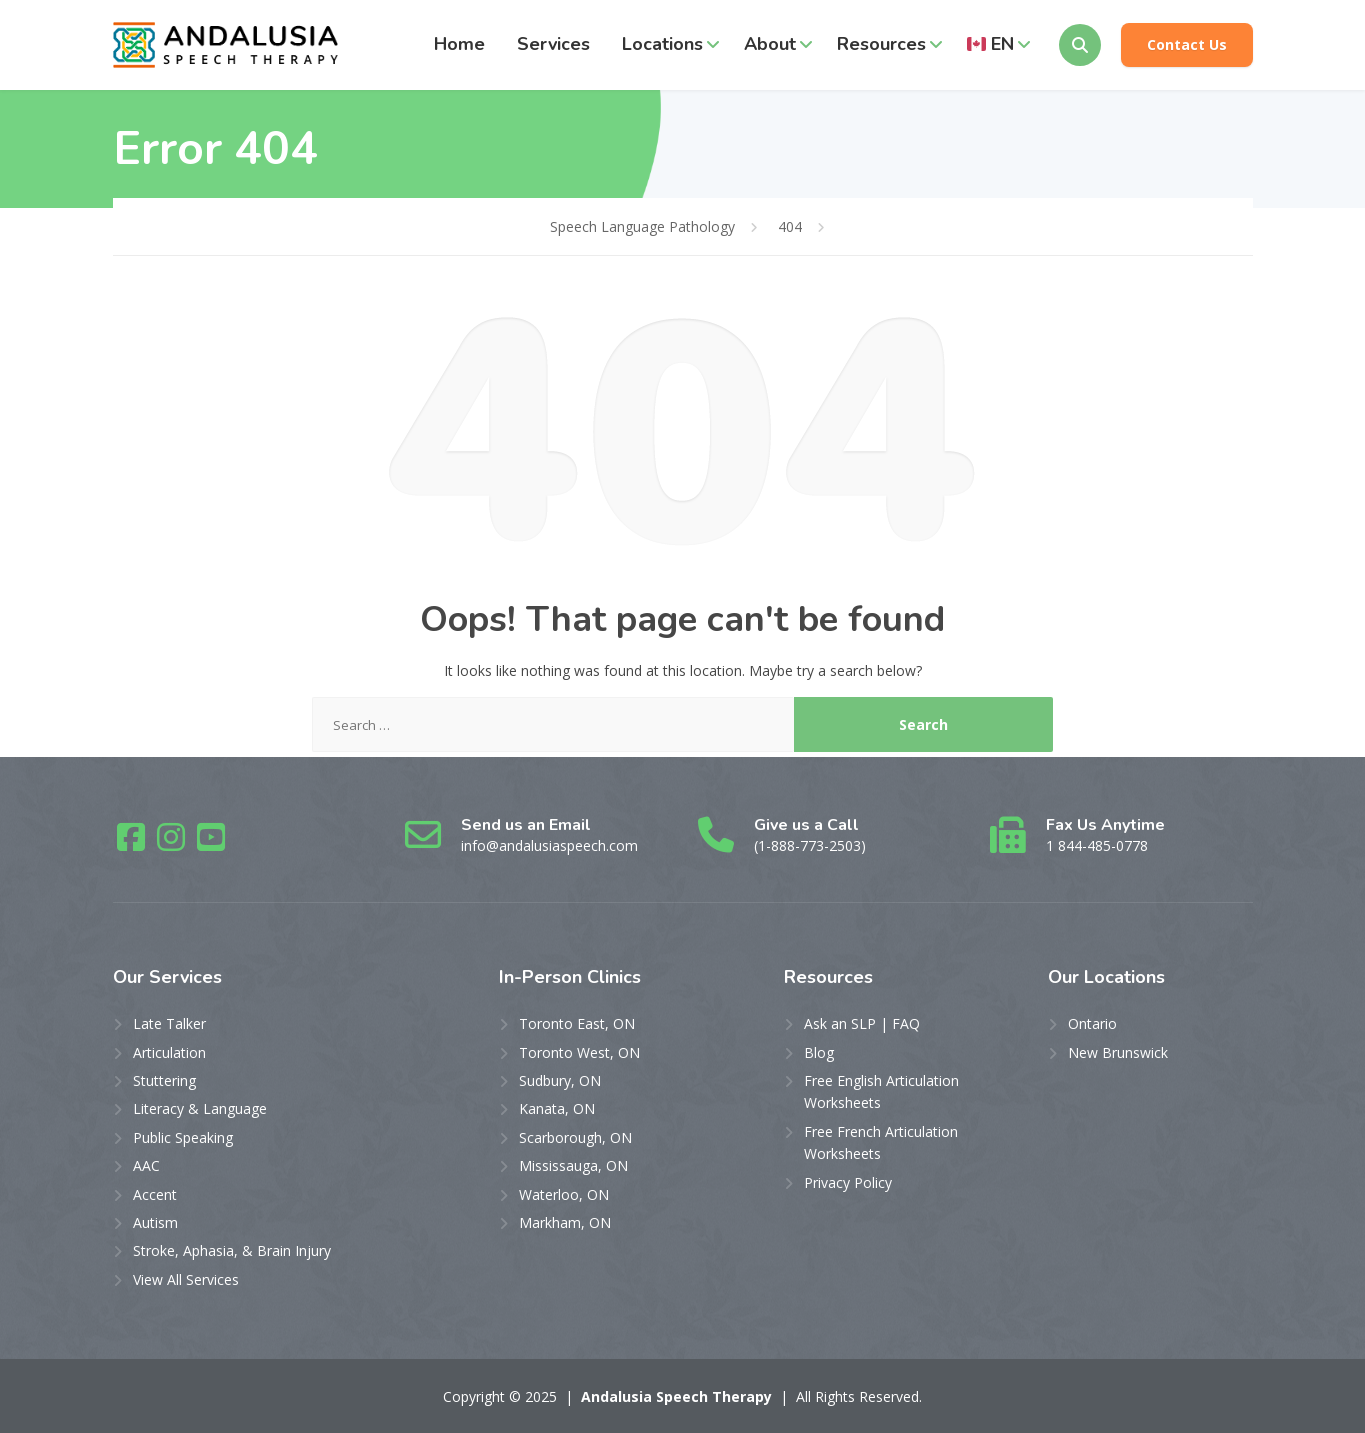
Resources (881, 44)
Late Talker (169, 1023)
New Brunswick (1118, 1052)
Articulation (169, 1052)
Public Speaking (183, 1137)
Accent (155, 1194)
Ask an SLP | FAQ (862, 1023)
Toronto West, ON (579, 1052)
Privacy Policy (848, 1182)
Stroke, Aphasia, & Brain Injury (232, 1250)
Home (459, 44)
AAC (146, 1165)
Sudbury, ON (560, 1080)
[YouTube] (211, 843)
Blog (819, 1052)
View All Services (186, 1279)
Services (553, 44)
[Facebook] (133, 843)
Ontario (1092, 1023)
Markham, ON (565, 1222)
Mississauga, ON (573, 1165)
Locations (662, 44)
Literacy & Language (200, 1108)
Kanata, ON (557, 1108)
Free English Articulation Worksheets (881, 1091)
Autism (155, 1222)
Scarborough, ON (575, 1137)
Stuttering (164, 1080)
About (770, 44)
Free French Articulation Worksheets (881, 1142)
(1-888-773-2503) (810, 845)
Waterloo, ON (564, 1194)
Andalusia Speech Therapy (676, 1396)
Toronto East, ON (577, 1023)
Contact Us (1187, 44)
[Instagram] (173, 843)
